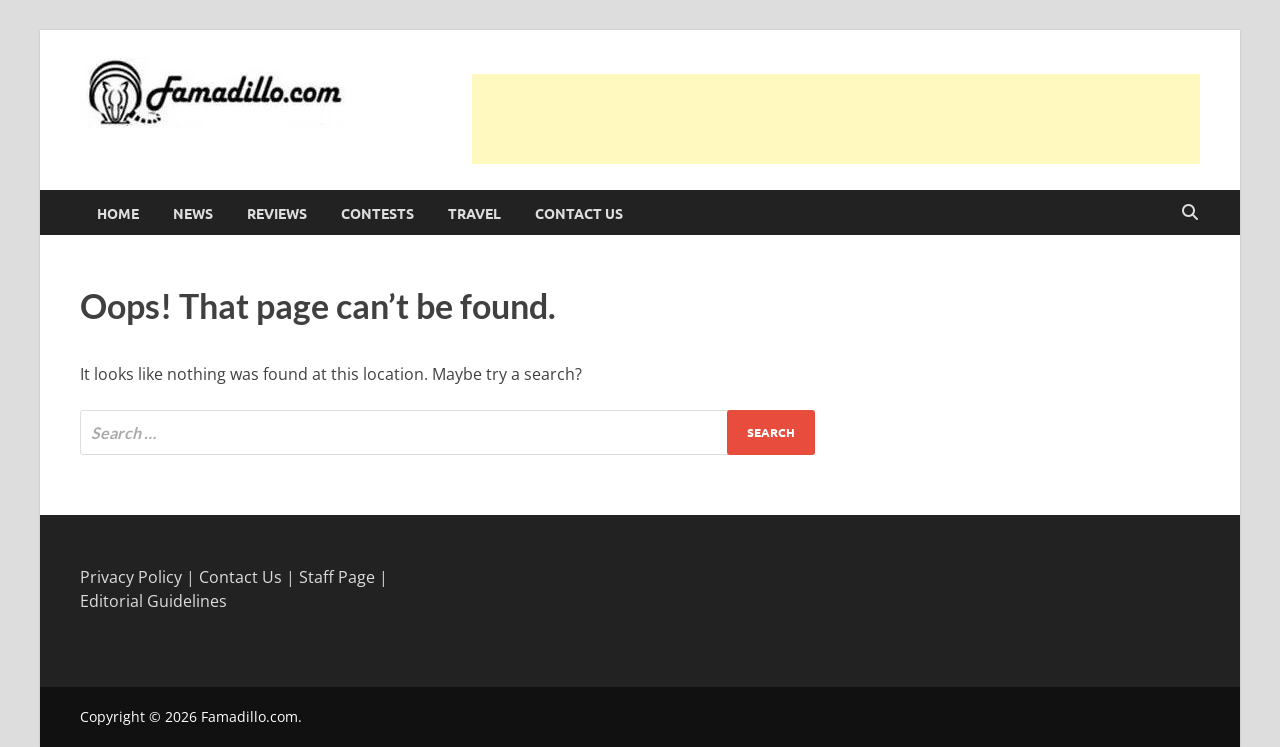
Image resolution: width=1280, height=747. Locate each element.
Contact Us (579, 213)
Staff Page (337, 577)
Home (118, 213)
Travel (474, 213)
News (193, 213)
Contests (377, 213)
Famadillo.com (249, 716)
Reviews (277, 213)
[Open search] (1190, 213)
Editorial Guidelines (153, 601)
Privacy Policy (131, 577)
